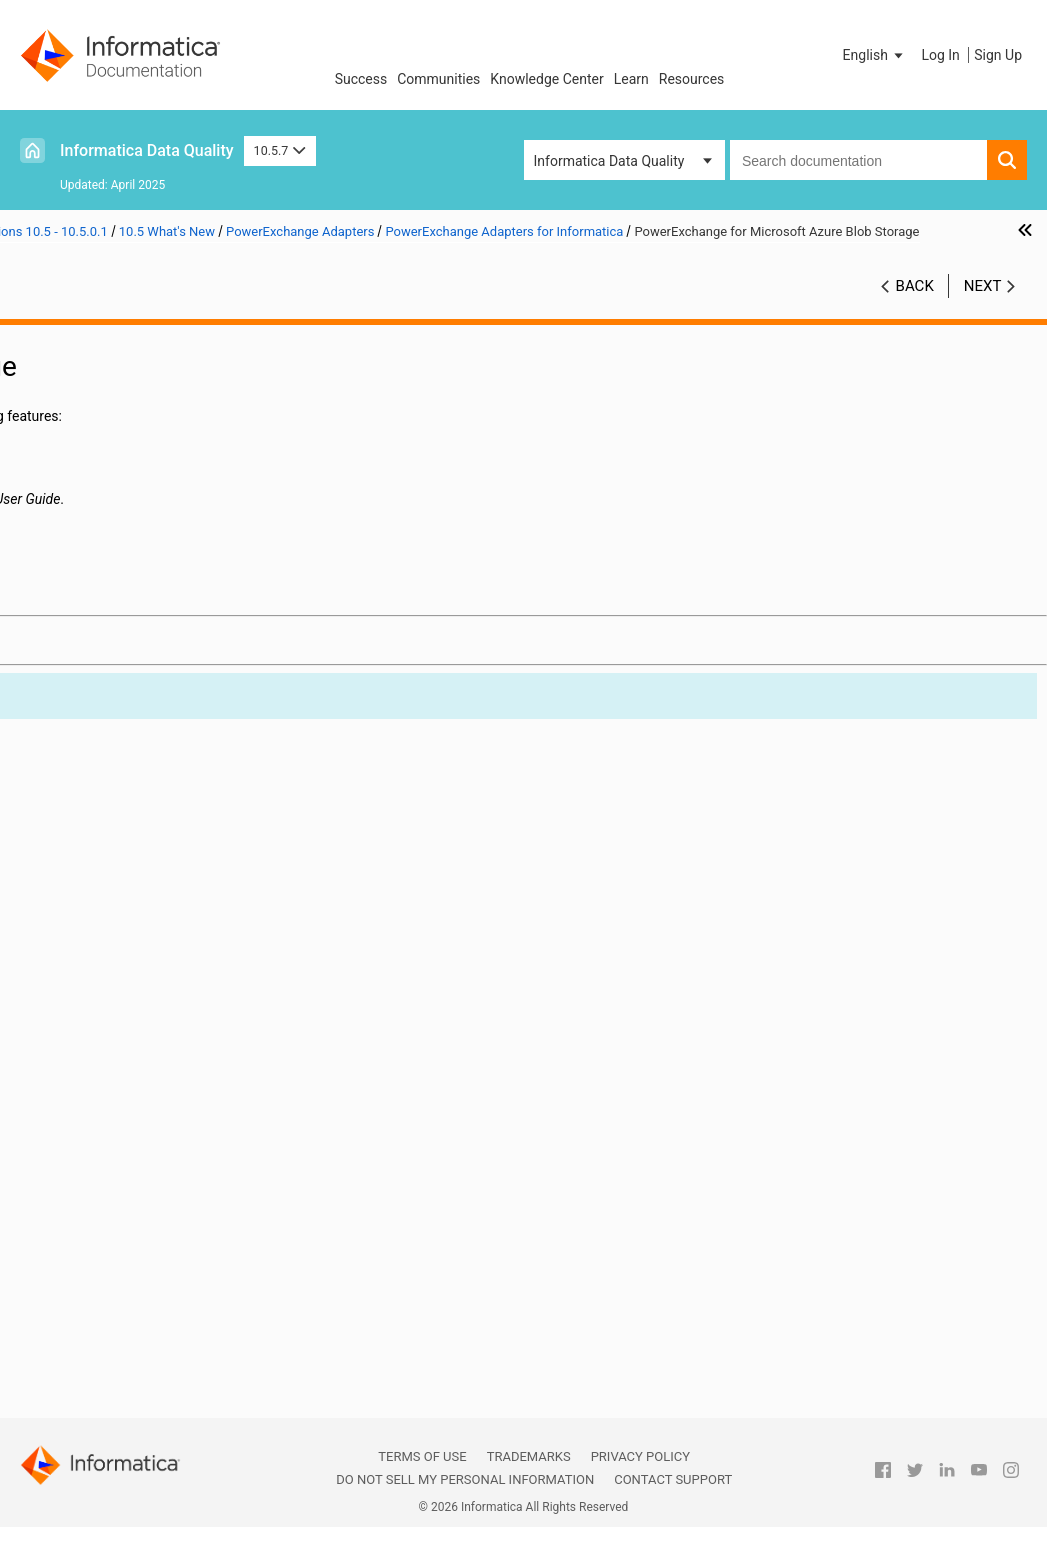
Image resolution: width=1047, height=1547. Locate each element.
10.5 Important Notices (135, 567)
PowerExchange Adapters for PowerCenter (163, 1219)
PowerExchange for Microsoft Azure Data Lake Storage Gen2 (192, 1134)
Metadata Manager (143, 861)
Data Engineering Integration (127, 652)
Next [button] (983, 327)
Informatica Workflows (154, 819)
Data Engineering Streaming (170, 693)
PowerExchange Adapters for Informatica (159, 925)
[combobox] (858, 160)
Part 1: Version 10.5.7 (100, 357)
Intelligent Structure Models (169, 840)
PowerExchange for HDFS (192, 1029)
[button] (875, 55)
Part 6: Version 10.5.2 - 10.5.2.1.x (136, 483)
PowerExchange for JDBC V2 (192, 1071)
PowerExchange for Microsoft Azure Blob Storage (192, 1092)
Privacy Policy (640, 1456)
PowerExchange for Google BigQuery (192, 987)
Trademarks (529, 1456)
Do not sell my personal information (465, 1479)
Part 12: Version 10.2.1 (104, 1386)
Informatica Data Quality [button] (609, 161)
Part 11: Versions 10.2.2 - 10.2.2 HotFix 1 (132, 1354)
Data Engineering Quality (160, 672)
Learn (631, 79)
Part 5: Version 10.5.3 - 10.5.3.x (130, 462)
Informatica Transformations (114, 799)
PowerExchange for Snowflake (192, 1197)
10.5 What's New (115, 588)
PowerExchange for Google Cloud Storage (192, 1008)
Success (361, 79)
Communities (438, 79)
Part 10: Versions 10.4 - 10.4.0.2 (132, 1323)
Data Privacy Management (165, 714)
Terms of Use (422, 1456)
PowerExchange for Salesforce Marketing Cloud (192, 1176)
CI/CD (102, 609)
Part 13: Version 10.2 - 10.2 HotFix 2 (145, 1407)
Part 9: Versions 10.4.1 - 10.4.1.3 (134, 1302)
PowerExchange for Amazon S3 (192, 966)
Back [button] (915, 327)
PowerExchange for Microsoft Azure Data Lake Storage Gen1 (192, 1113)
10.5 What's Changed (129, 1281)
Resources (692, 79)
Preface (57, 336)
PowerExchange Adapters (163, 903)
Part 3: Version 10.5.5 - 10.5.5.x (130, 420)
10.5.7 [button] (280, 150)
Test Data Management (156, 1260)
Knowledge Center (546, 79)
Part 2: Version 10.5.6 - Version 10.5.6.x (129, 388)
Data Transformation (148, 735)
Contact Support (673, 1479)
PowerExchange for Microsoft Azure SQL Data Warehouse (192, 1155)
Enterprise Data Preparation (169, 777)
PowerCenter (124, 882)
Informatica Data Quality (147, 150)
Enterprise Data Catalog (157, 756)
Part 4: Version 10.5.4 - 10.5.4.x (130, 441)
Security (109, 1239)
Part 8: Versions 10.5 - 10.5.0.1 (128, 525)
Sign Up (998, 55)
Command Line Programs (163, 630)
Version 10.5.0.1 (114, 546)
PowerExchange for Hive (192, 1050)
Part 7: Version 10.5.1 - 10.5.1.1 (130, 504)
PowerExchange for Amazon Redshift (192, 945)
